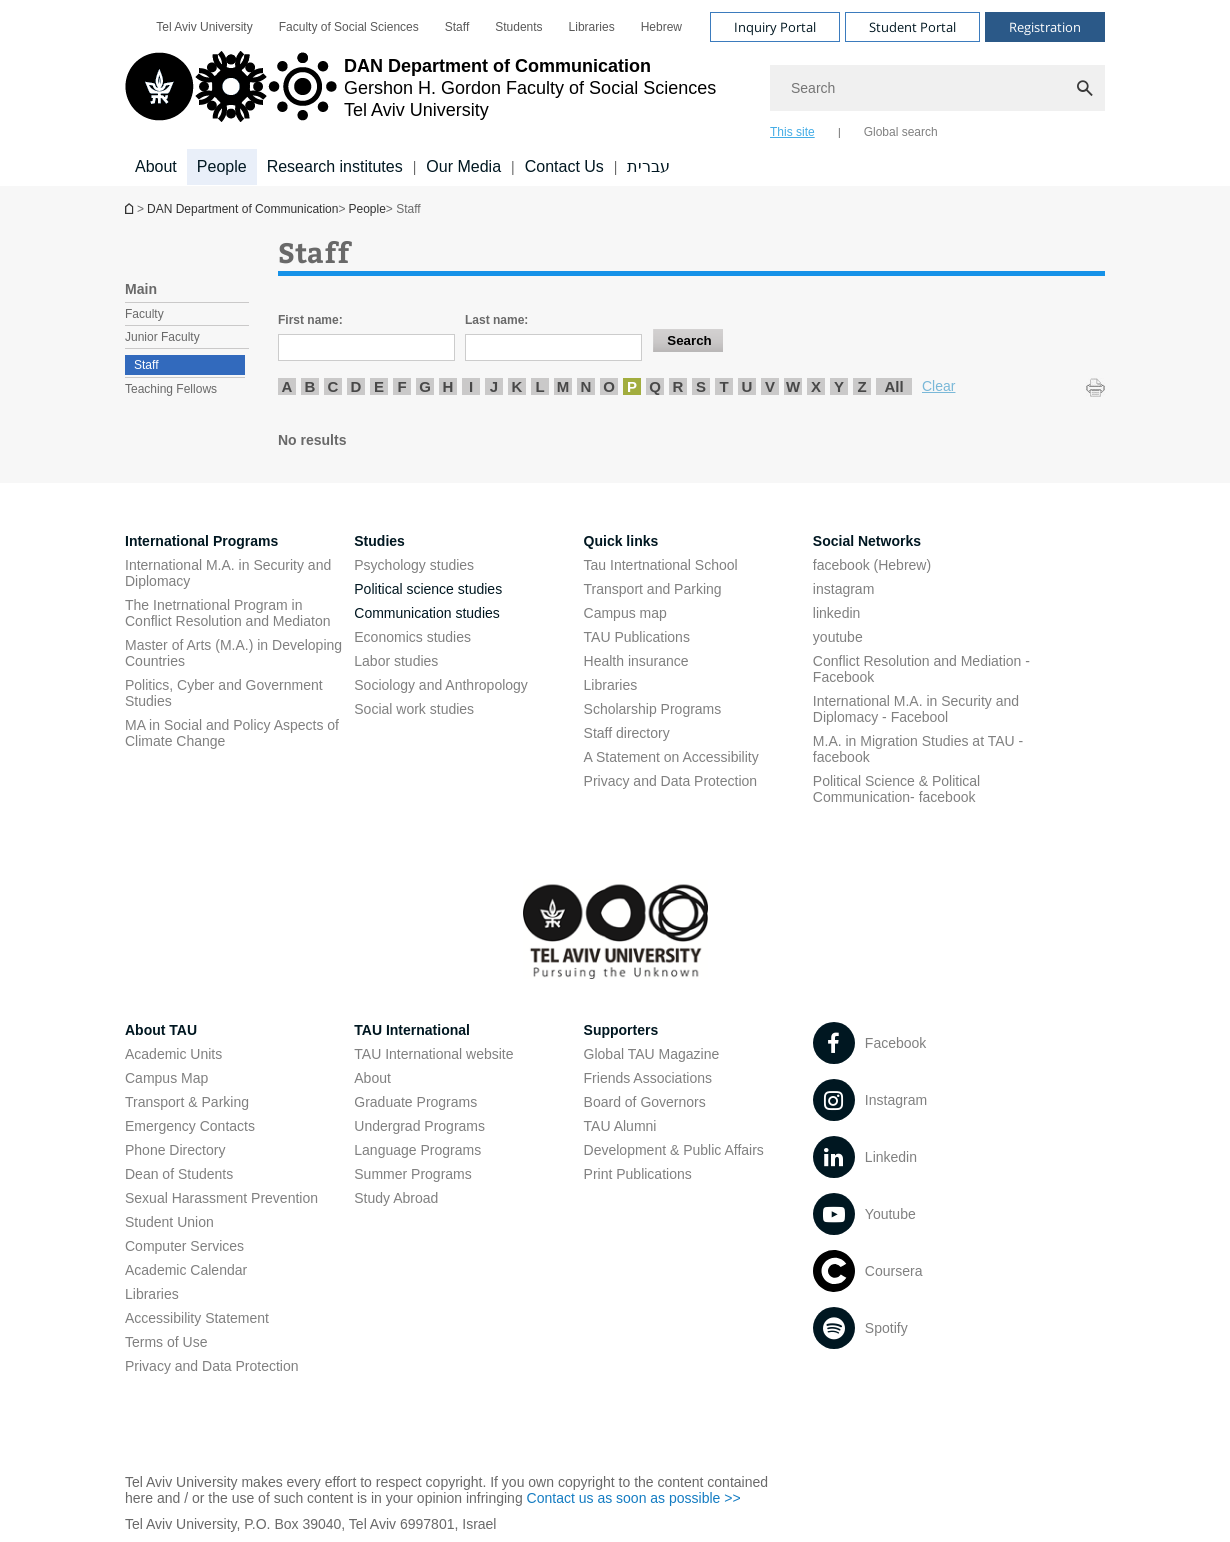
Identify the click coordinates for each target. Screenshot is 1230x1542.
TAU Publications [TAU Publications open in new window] (637, 637)
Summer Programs (412, 1174)
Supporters (621, 1030)
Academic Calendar (186, 1270)
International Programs (201, 541)
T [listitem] (723, 386)
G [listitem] (425, 386)
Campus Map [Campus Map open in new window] (166, 1078)
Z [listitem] (861, 386)
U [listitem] (747, 386)
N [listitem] (586, 386)
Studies (379, 541)
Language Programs (417, 1150)
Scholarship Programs (653, 709)
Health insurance (636, 661)
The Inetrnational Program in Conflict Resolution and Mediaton (227, 613)
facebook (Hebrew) (872, 565)
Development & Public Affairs (674, 1150)
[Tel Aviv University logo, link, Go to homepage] (420, 95)
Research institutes (335, 166)
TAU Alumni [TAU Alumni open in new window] (620, 1126)
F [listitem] (401, 386)
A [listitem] (287, 386)
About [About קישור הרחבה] (156, 166)
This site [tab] (792, 132)
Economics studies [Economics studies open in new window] (412, 637)
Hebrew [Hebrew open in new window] (661, 27)
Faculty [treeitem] (144, 314)
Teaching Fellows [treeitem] (171, 389)
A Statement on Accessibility (671, 757)
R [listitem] (678, 386)
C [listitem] (333, 386)
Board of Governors (645, 1102)
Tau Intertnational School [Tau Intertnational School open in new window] (661, 565)
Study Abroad (396, 1198)
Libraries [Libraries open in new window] (592, 27)
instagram (843, 589)
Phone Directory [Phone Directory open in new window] (175, 1150)
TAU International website (433, 1054)
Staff (146, 365)
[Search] (937, 88)
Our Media (463, 166)
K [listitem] (517, 386)
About (372, 1078)
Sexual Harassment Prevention (221, 1198)
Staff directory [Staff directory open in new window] (627, 733)
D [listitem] (356, 386)
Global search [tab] (901, 132)
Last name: (496, 320)
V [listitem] (770, 386)
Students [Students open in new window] (518, 27)
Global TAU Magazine (652, 1054)
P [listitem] (632, 386)
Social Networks (867, 541)
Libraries (611, 685)
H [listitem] (448, 386)
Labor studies (396, 661)
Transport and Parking (653, 589)
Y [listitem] (839, 386)
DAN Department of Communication (131, 208)
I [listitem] (471, 386)
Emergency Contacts (190, 1126)
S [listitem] (701, 386)
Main (141, 289)
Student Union (169, 1222)
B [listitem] (310, 386)
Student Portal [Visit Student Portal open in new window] (912, 27)
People (366, 209)
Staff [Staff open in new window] (457, 27)
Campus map (625, 613)
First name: (310, 320)
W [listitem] (793, 386)
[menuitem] (204, 27)
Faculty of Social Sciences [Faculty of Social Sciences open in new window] (349, 27)
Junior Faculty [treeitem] (162, 337)
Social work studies (414, 709)
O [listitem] (609, 386)
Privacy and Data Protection (212, 1366)
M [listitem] (563, 386)
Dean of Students (179, 1174)
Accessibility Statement (197, 1318)
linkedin (836, 613)
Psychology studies (414, 565)
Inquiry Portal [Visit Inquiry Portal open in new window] (775, 27)
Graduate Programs (415, 1102)
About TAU (161, 1030)
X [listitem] (816, 386)
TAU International (412, 1030)
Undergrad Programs (419, 1126)
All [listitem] (893, 386)
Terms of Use (166, 1342)
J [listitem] (494, 386)
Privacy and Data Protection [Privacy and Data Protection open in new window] (671, 781)
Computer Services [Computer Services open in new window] (184, 1246)
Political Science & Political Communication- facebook (896, 789)
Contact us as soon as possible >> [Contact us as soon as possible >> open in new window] (634, 1498)
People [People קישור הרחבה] (222, 166)
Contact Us (564, 166)
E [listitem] (379, 386)
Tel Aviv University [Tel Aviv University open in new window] (204, 27)
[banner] (615, 93)
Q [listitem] (655, 386)
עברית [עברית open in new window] (648, 166)
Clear (938, 386)
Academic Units (173, 1054)
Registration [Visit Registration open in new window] (1045, 27)
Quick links (621, 541)
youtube (838, 637)
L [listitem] (539, 386)
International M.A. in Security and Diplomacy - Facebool (916, 709)
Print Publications (638, 1174)
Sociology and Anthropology (441, 685)
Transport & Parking (187, 1102)
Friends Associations (648, 1078)
